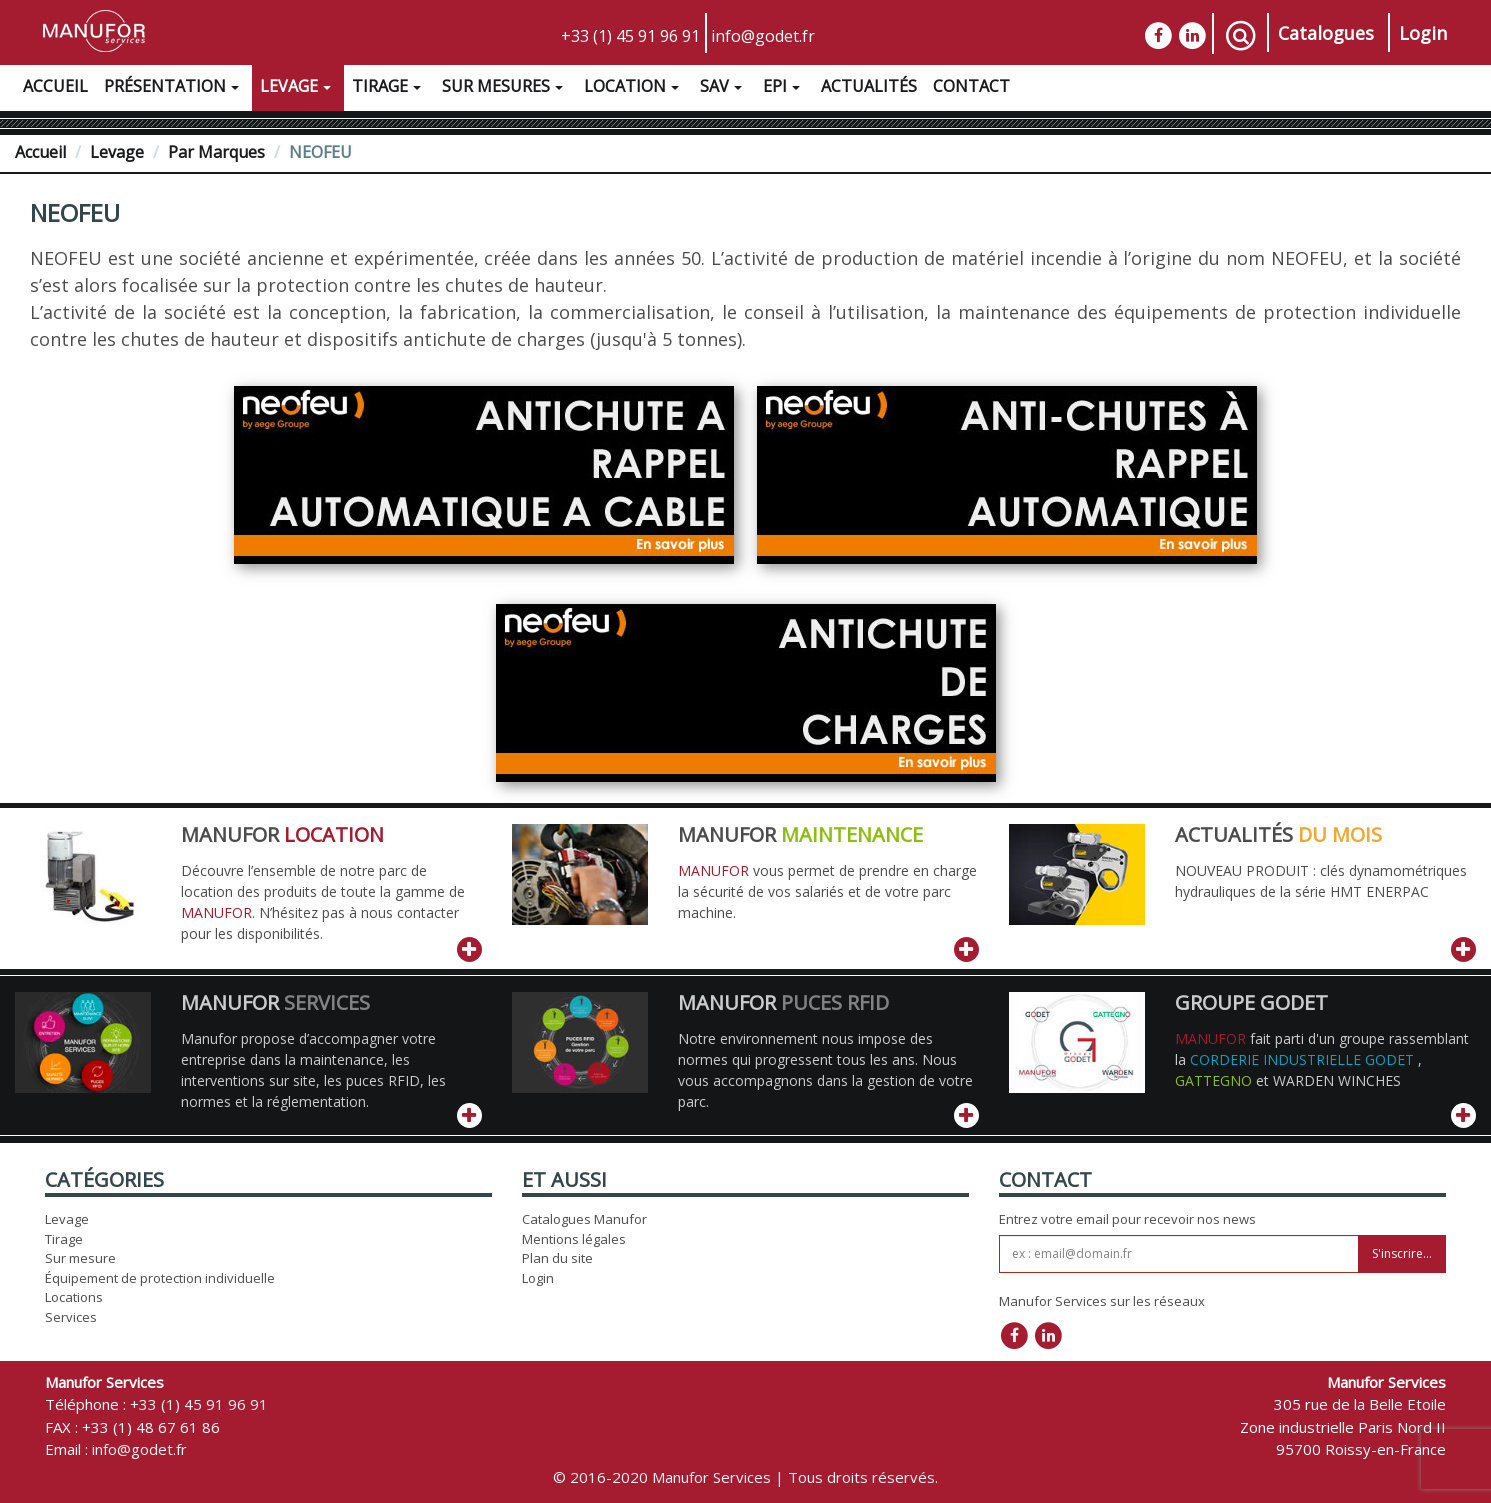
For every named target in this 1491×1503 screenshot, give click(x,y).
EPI (784, 89)
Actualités (869, 86)
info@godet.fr (763, 36)
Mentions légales (574, 1239)
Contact (971, 86)
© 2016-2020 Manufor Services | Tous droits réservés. (745, 1477)
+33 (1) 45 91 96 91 (630, 36)
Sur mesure (80, 1258)
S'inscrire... (1402, 1253)
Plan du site (557, 1258)
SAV (723, 89)
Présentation (174, 89)
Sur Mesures (505, 89)
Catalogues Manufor (584, 1219)
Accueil (55, 86)
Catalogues (1326, 33)
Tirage (389, 89)
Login (1423, 33)
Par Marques (216, 152)
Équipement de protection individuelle (160, 1278)
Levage (298, 89)
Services (71, 1317)
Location (634, 89)
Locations (74, 1297)
